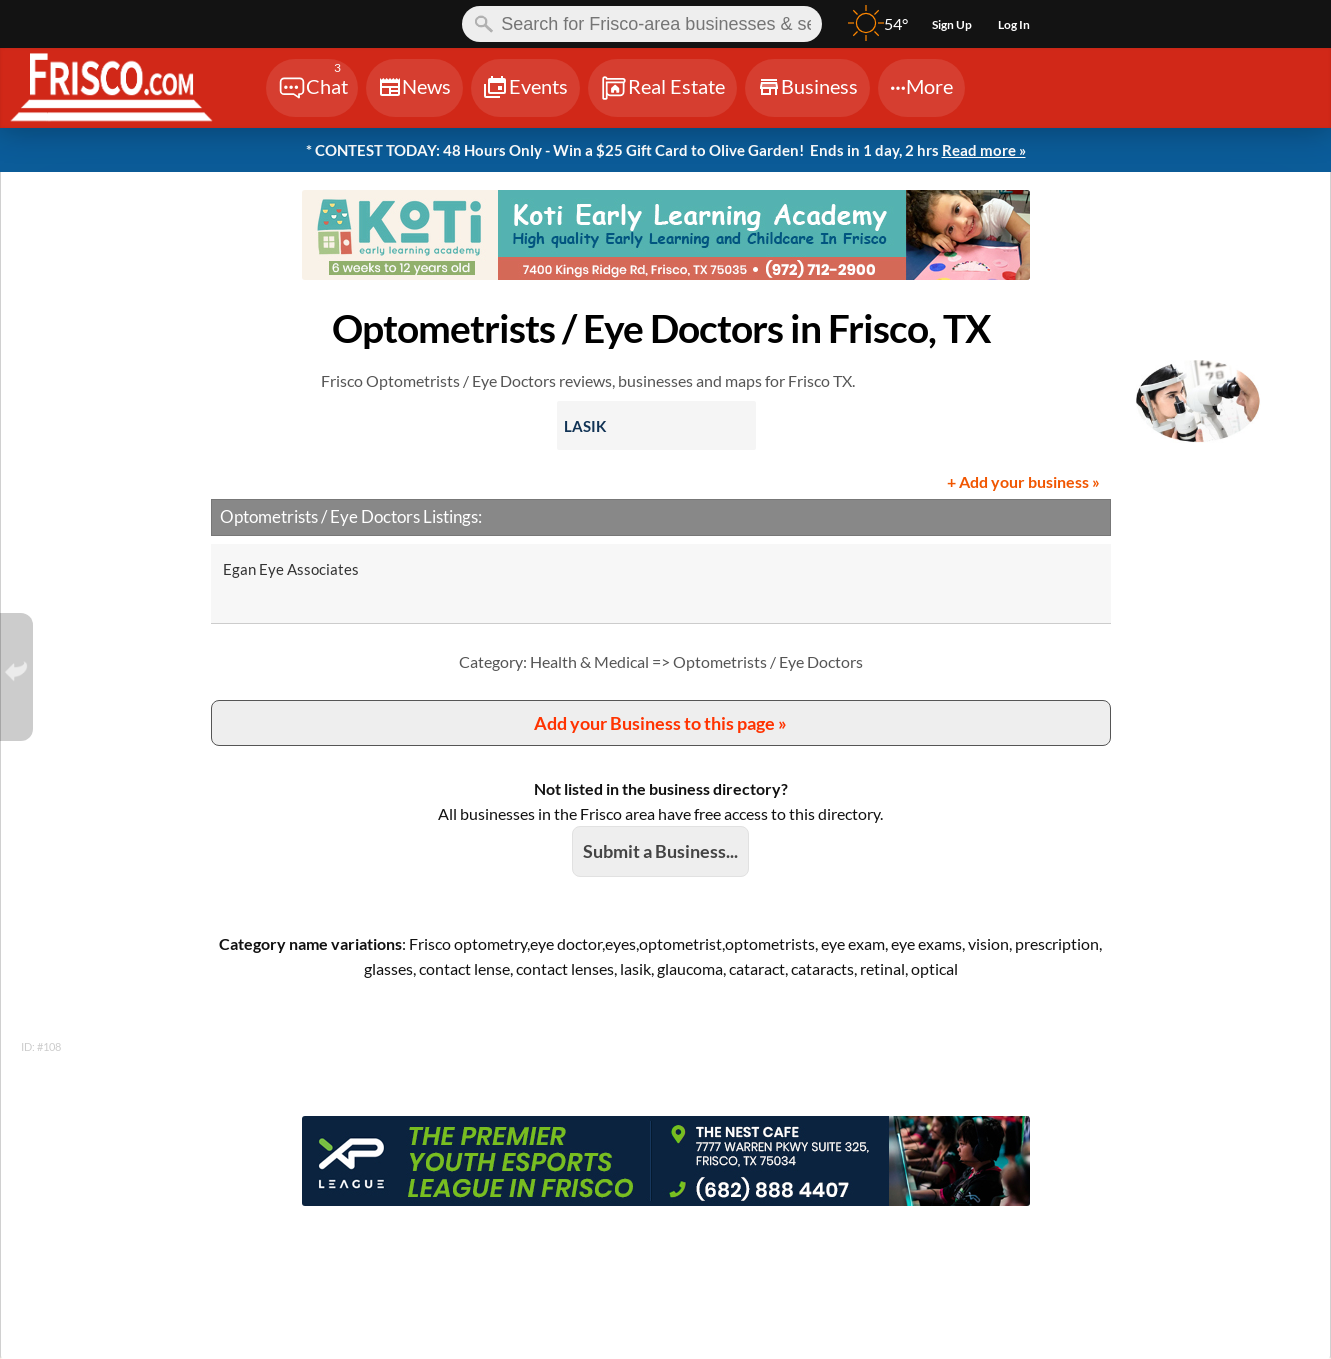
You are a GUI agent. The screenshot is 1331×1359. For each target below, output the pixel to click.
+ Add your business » (1023, 481)
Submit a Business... (660, 851)
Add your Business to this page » (660, 723)
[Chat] (312, 88)
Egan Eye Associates (291, 569)
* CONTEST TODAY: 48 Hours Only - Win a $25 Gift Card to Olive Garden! (666, 151)
